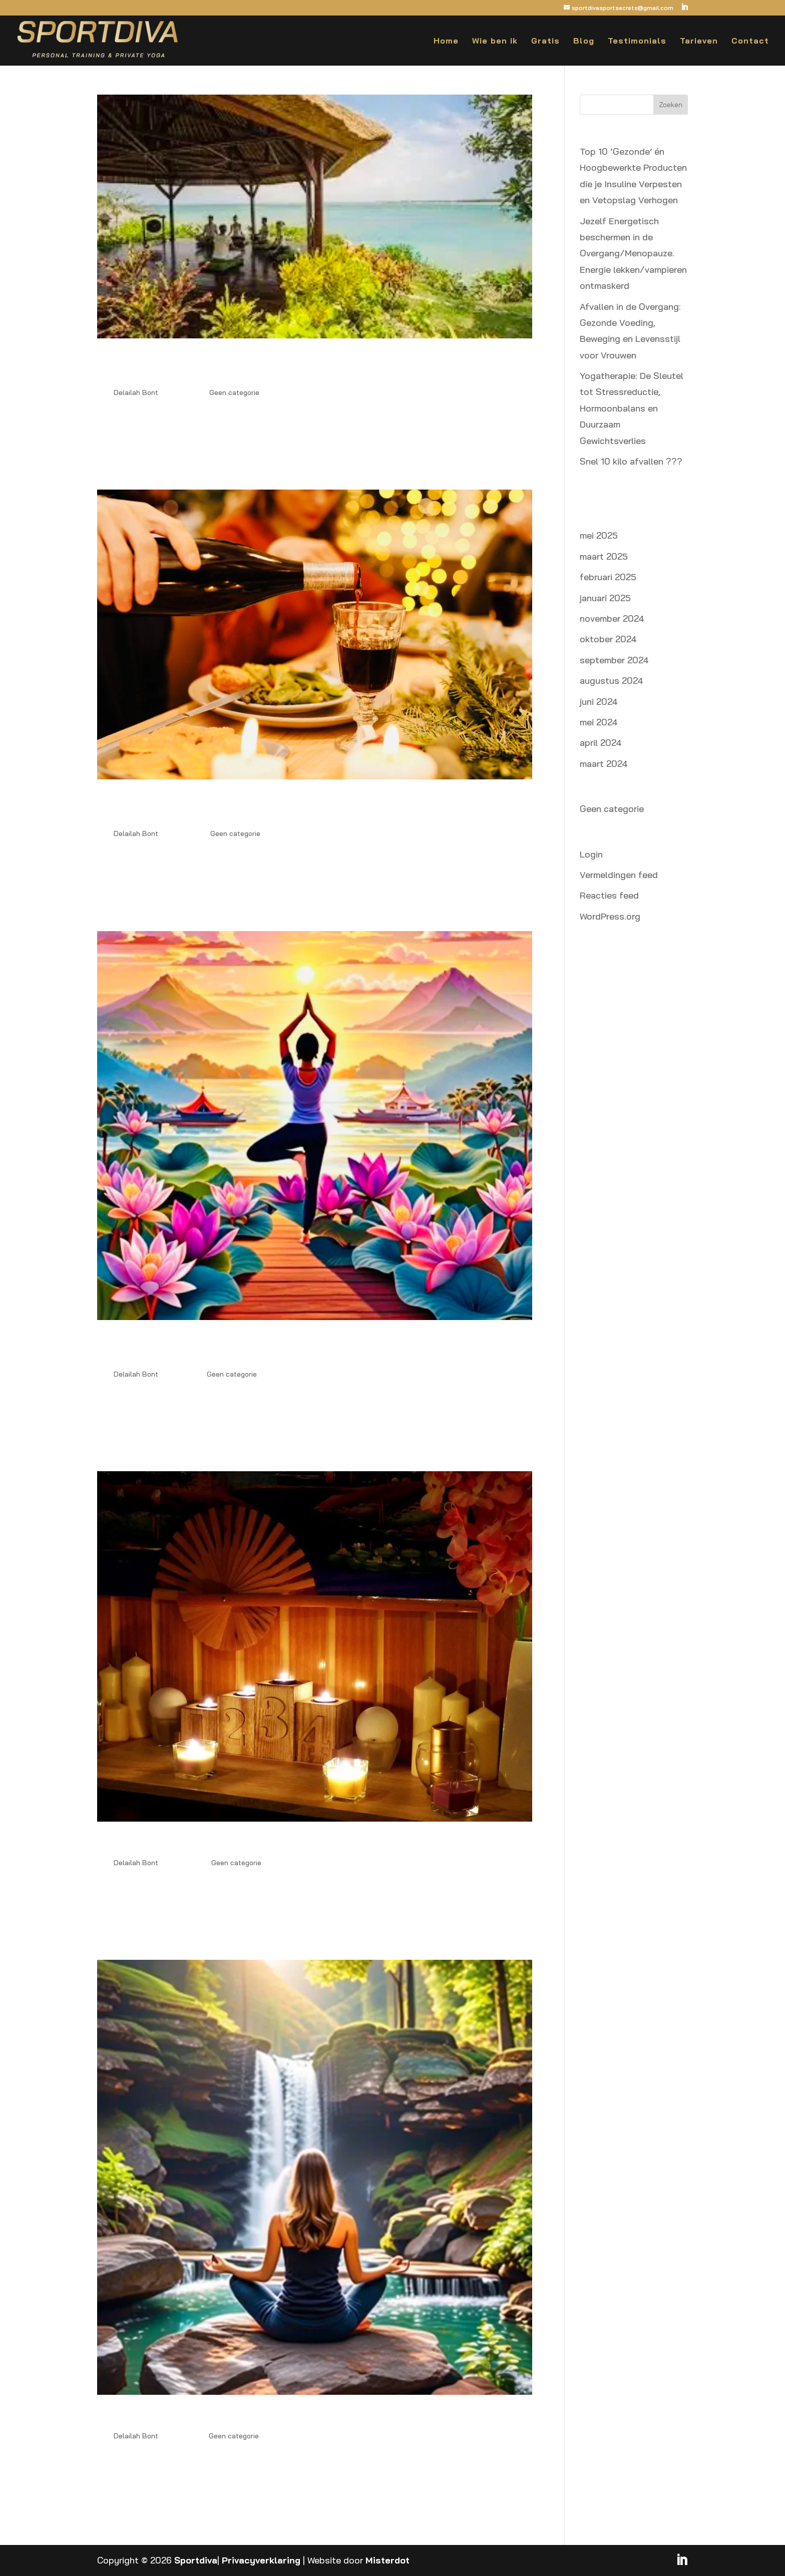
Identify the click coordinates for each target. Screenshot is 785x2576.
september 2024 (614, 660)
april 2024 (601, 742)
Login (591, 854)
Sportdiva (195, 2560)
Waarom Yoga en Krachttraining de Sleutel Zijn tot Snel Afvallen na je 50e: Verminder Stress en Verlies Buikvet (304, 1348)
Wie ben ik (495, 41)
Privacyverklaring (261, 2560)
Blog (583, 41)
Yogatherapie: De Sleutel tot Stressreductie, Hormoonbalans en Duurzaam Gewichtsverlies (631, 408)
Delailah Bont (136, 392)
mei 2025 (599, 535)
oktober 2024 (608, 639)
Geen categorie (234, 392)
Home (446, 41)
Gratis (545, 41)
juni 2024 (599, 701)
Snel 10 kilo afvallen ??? (631, 461)
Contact (750, 41)
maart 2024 (604, 763)
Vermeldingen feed (619, 875)
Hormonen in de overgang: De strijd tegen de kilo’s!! (251, 1843)
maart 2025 (604, 556)
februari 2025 (608, 577)
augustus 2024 (611, 680)
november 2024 (612, 618)
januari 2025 (605, 598)
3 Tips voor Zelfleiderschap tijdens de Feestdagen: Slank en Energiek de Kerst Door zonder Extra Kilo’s (311, 807)
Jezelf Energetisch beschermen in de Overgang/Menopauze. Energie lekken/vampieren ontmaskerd (301, 366)
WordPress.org (610, 916)
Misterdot (387, 2560)
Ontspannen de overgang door (187, 2416)
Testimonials (637, 41)
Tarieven (699, 41)
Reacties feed (609, 895)
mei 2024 (599, 722)
